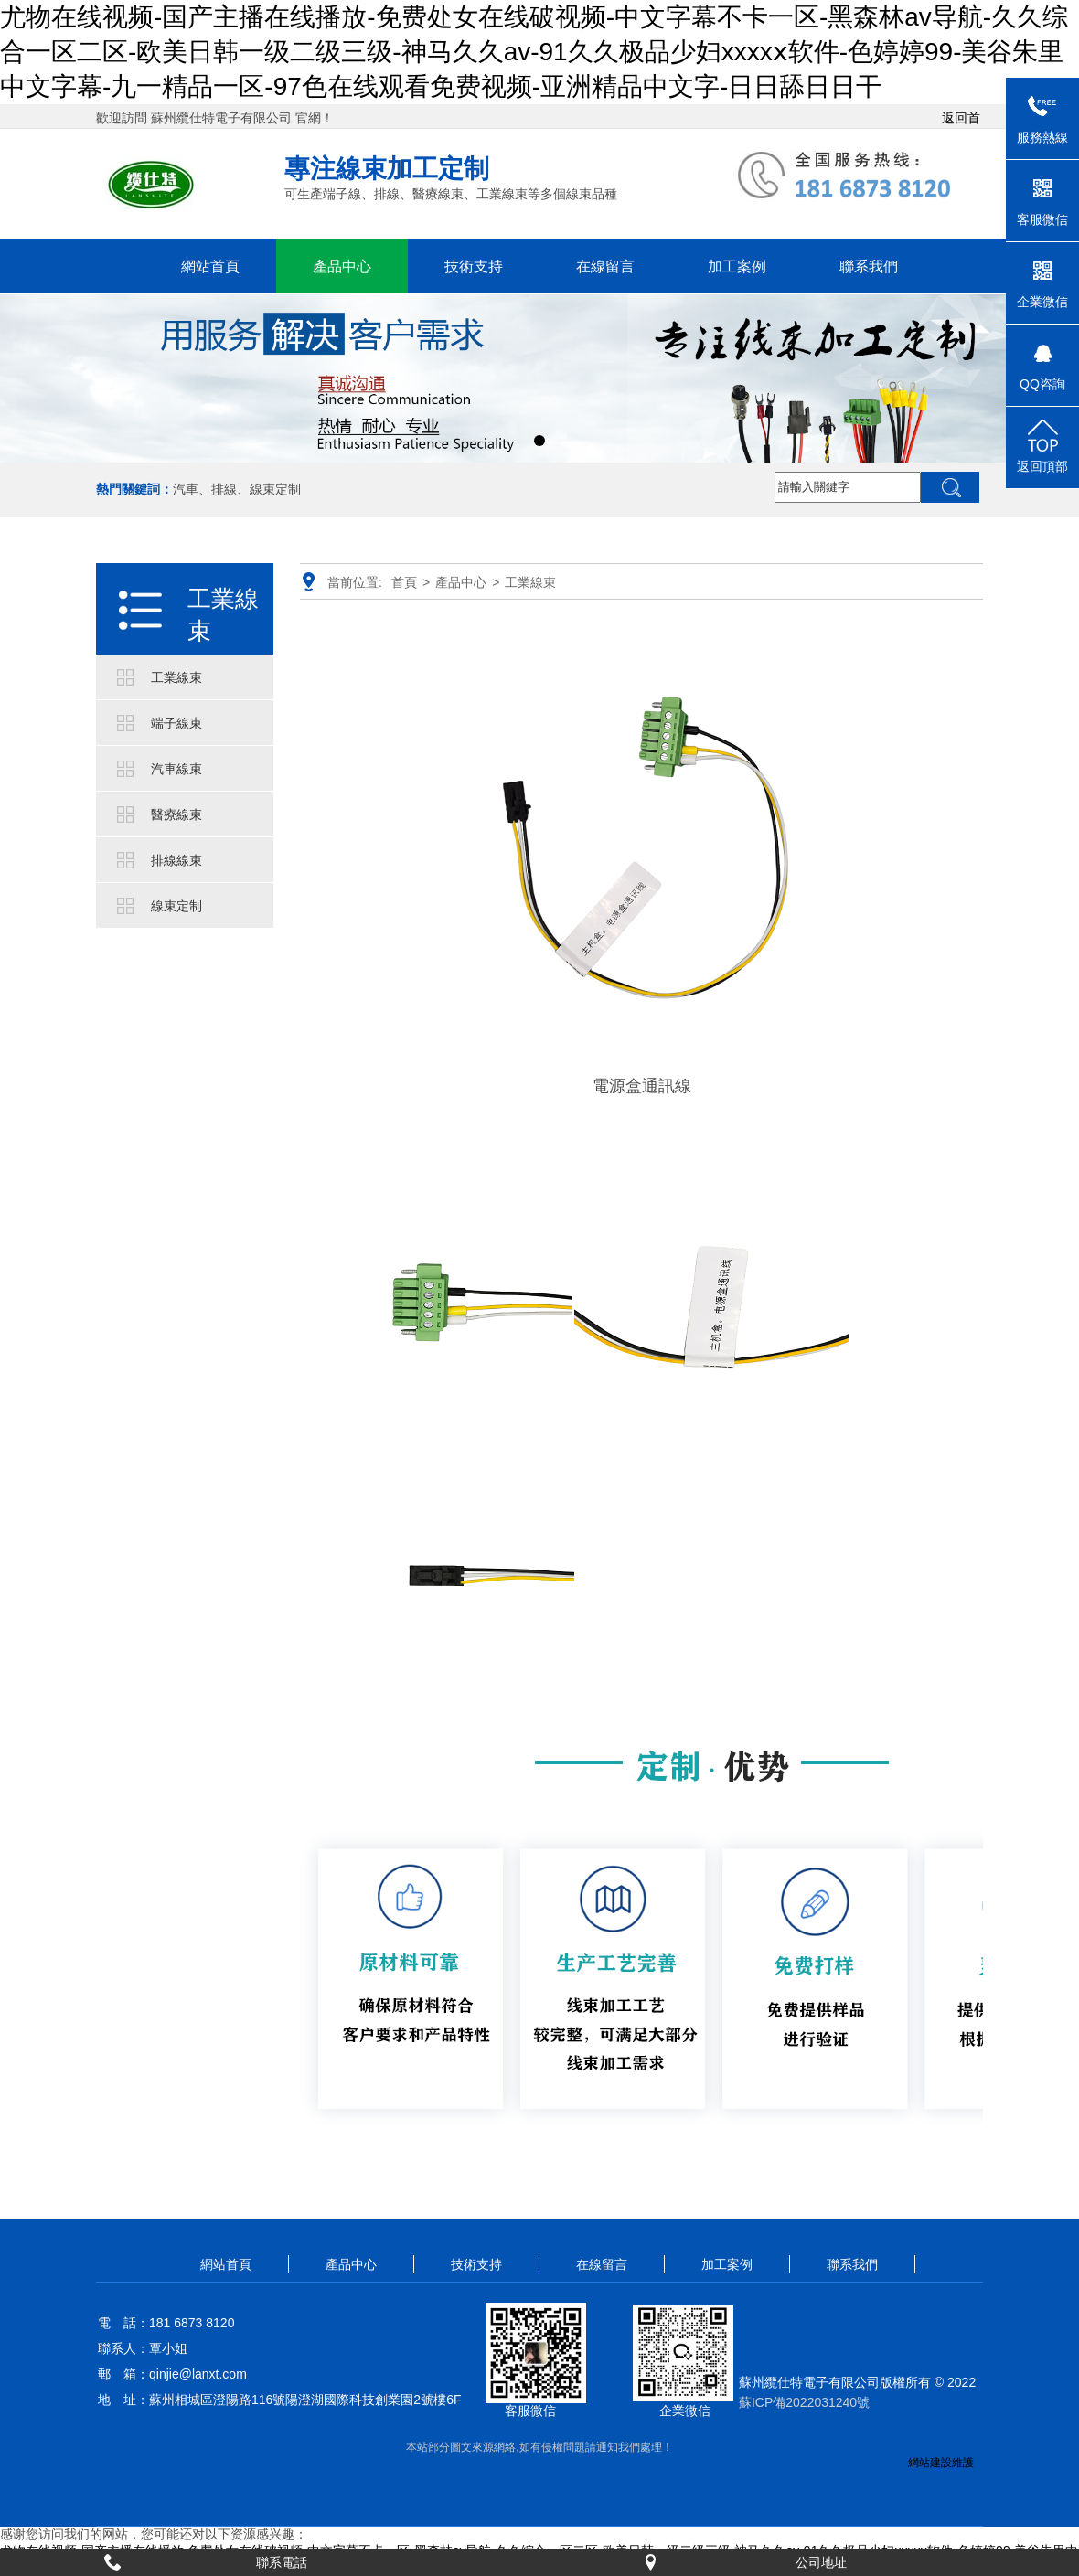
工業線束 (223, 614)
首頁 (404, 582)
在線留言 (605, 266)
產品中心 (342, 266)
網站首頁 (210, 266)
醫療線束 (176, 814)
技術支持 (473, 266)
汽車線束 (176, 768)
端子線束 (176, 723)
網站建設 (930, 2462)
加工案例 (737, 266)
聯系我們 (868, 266)
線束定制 (176, 906)
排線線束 (176, 860)
